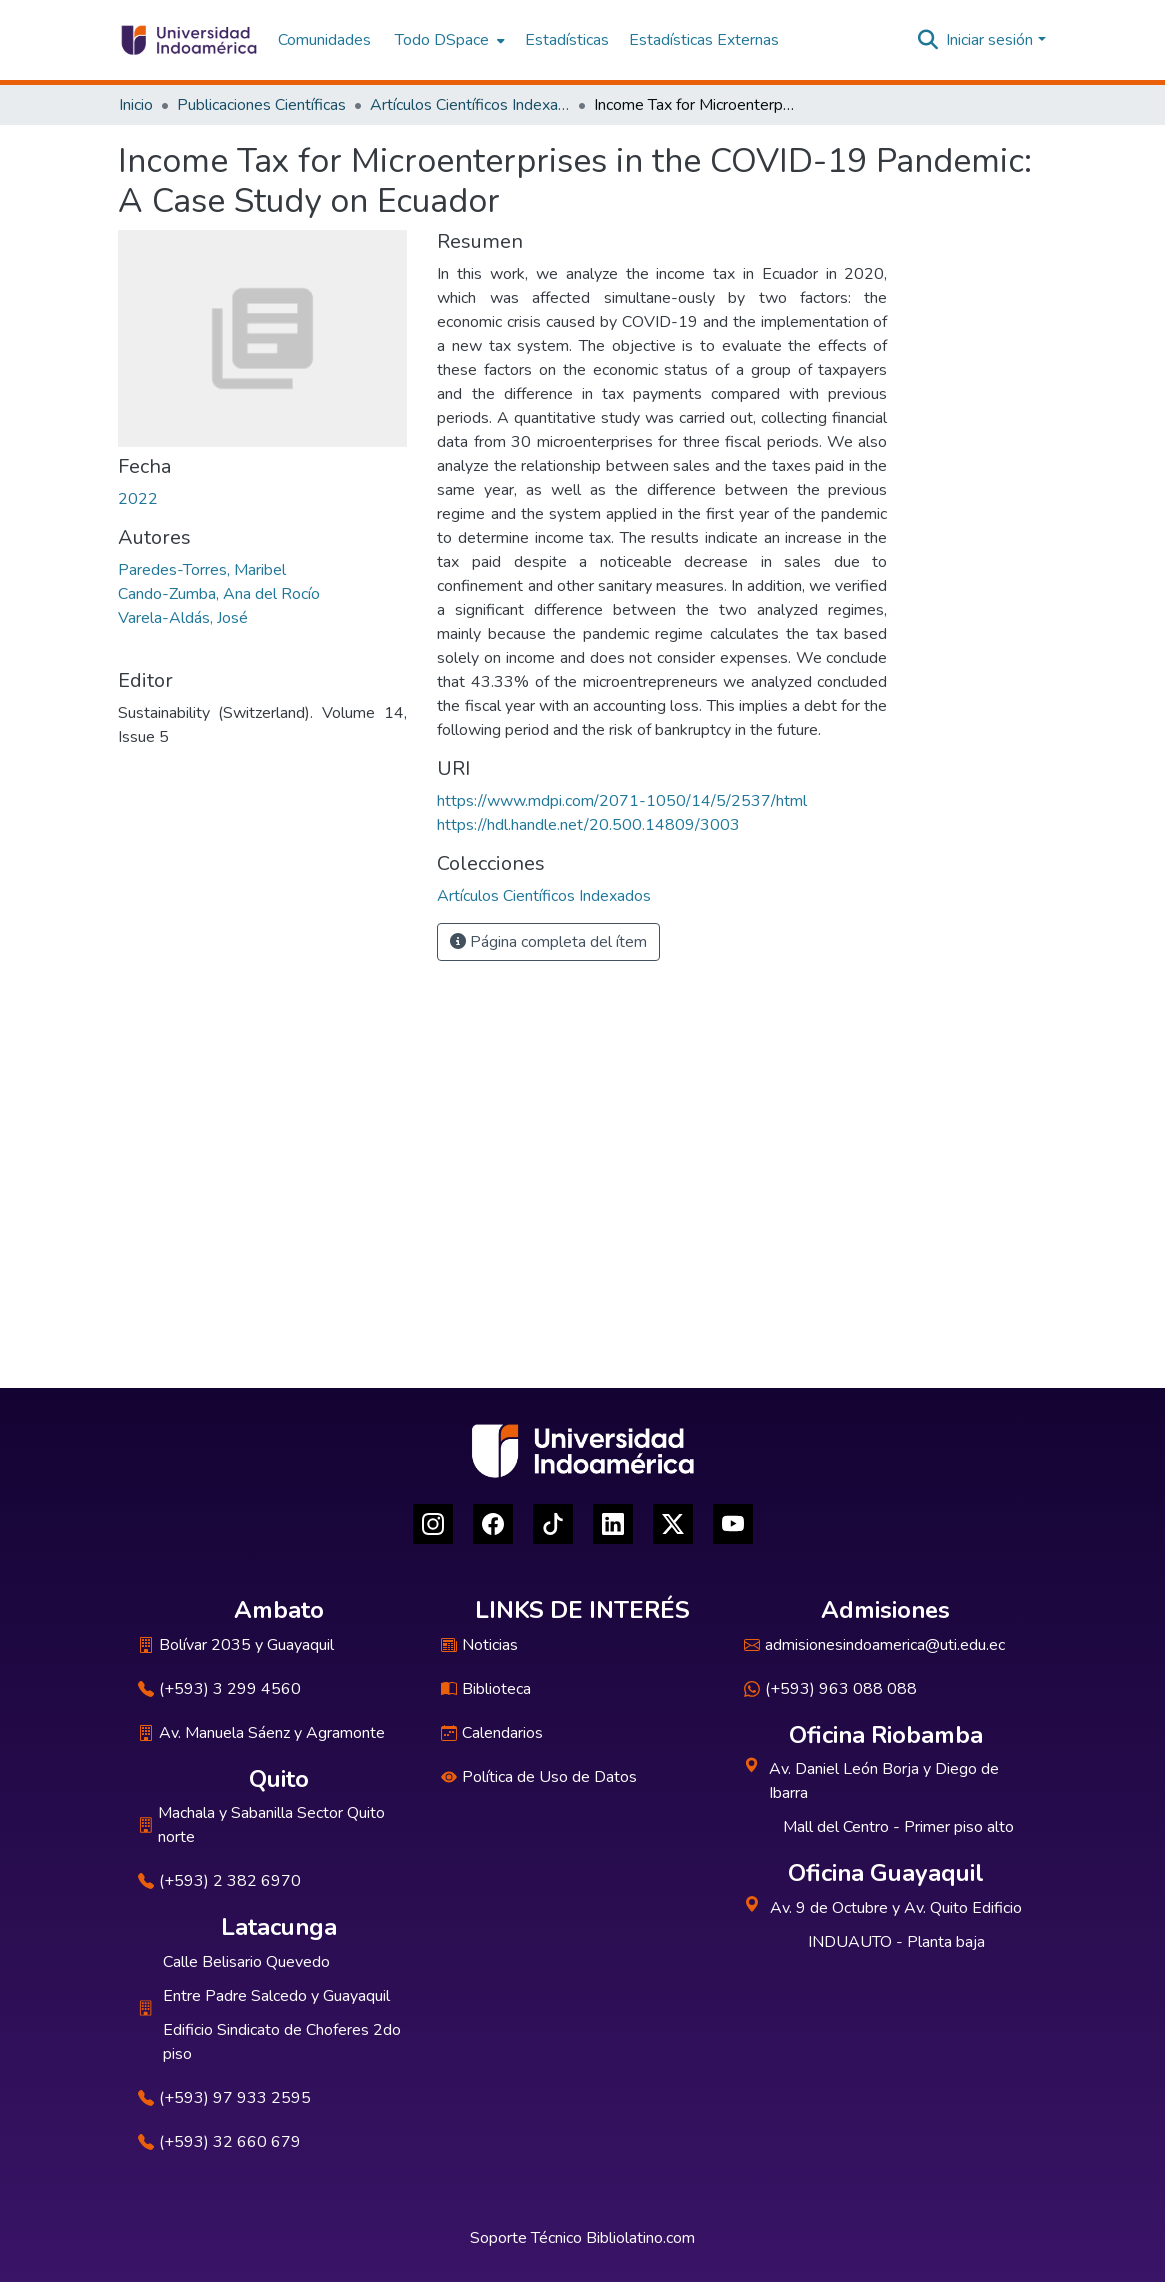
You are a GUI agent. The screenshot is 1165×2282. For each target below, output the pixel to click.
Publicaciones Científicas (261, 105)
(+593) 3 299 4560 (219, 1689)
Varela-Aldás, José (183, 618)
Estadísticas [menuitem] (567, 40)
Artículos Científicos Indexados (470, 105)
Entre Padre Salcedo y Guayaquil (276, 1996)
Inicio (136, 105)
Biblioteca (486, 1689)
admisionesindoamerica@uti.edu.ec (874, 1645)
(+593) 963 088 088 (830, 1689)
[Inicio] (188, 40)
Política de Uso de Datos (539, 1777)
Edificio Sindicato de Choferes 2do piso (282, 2042)
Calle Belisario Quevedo (246, 1962)
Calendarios (492, 1733)
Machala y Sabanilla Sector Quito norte (262, 1825)
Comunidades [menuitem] (324, 40)
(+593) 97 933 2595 (224, 2098)
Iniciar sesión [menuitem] (989, 40)
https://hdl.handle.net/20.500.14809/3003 (588, 825)
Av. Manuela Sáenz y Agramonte (261, 1733)
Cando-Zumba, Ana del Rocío (219, 594)
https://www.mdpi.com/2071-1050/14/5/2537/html (622, 801)
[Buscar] (927, 40)
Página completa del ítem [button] (548, 942)
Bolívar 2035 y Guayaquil (236, 1645)
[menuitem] (448, 40)
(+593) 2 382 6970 (219, 1881)
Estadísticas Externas (704, 40)
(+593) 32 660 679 (219, 2142)
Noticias (479, 1645)
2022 (138, 499)
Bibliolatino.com (640, 2238)
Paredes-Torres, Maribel (202, 570)
